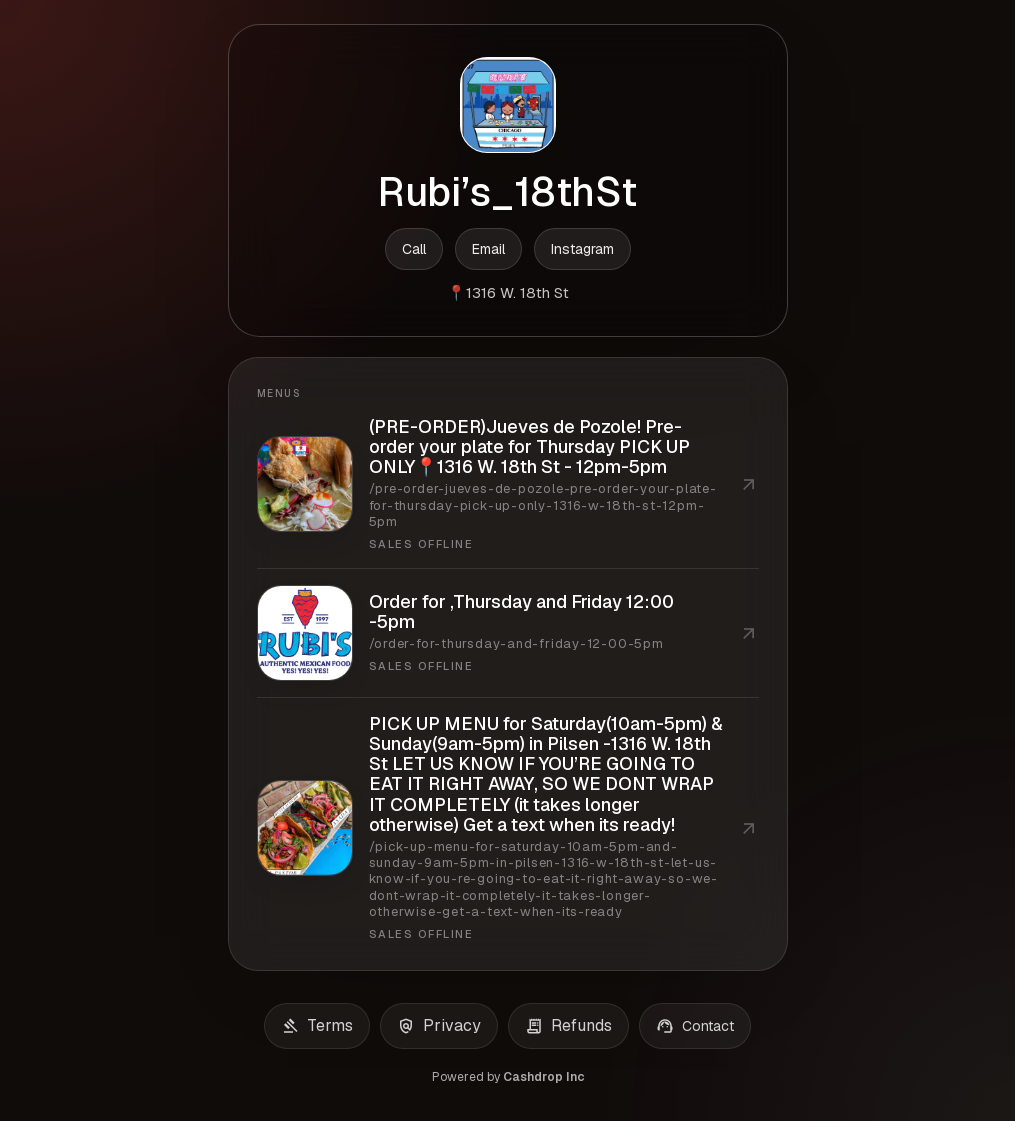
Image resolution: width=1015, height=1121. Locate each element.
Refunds (568, 1026)
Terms (317, 1026)
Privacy (439, 1026)
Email (488, 249)
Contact (695, 1026)
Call (414, 249)
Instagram (582, 249)
